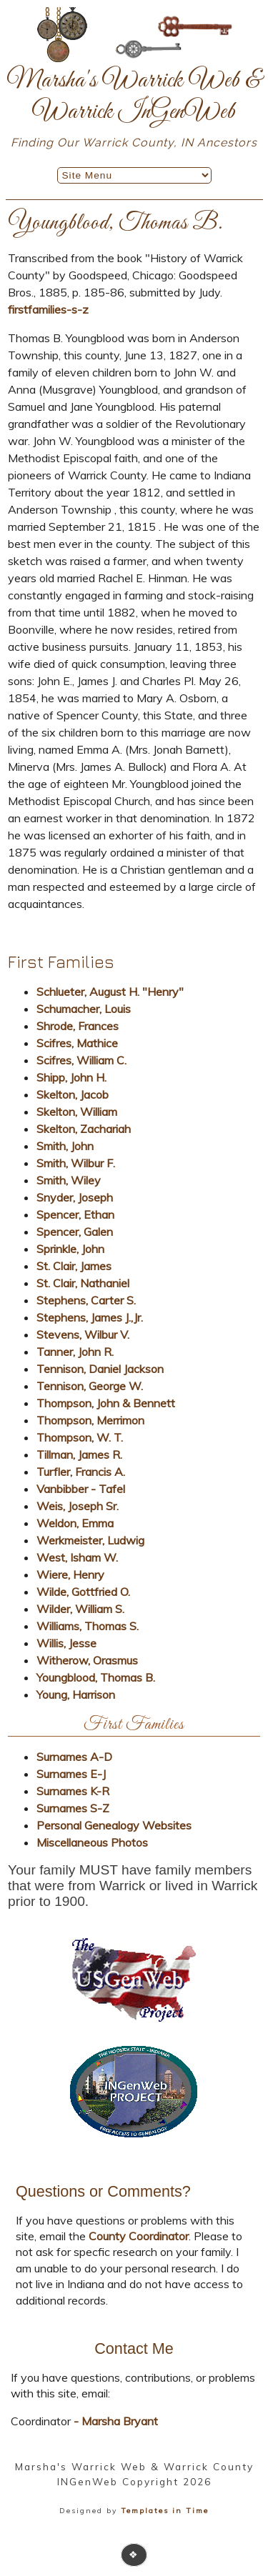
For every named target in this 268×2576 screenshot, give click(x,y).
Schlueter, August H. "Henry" (110, 991)
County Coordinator (139, 2236)
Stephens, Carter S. (86, 1300)
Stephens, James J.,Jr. (89, 1317)
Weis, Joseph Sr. (77, 1506)
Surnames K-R (72, 1791)
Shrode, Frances (77, 1026)
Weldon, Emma (75, 1523)
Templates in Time (165, 2510)
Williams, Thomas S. (87, 1626)
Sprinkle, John (70, 1249)
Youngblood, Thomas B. (95, 1677)
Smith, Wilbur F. (75, 1163)
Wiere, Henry (70, 1574)
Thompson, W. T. (79, 1437)
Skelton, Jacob (72, 1094)
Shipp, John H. (71, 1077)
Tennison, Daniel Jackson (100, 1369)
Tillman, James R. (79, 1454)
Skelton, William (76, 1111)
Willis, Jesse (66, 1643)
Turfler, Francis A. (80, 1471)
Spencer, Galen (74, 1231)
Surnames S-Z (72, 1808)
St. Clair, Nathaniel (82, 1283)
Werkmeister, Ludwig (90, 1540)
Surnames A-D (74, 1756)
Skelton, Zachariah (83, 1129)
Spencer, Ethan (75, 1214)
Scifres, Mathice (77, 1043)
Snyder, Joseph (74, 1197)
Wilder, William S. (80, 1609)
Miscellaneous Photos (92, 1842)
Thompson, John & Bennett (105, 1403)
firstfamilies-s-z (48, 309)
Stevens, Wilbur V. (82, 1334)
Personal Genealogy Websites (114, 1825)
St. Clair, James (73, 1266)
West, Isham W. (77, 1557)
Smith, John (65, 1146)
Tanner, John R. (75, 1351)
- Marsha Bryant (114, 2421)
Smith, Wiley (68, 1180)
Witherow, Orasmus (87, 1660)
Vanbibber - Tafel (80, 1489)
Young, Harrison (75, 1694)
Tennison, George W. (89, 1386)
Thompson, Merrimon (90, 1420)
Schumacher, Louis (83, 1009)
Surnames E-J (71, 1774)
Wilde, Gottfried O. (83, 1591)
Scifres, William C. (81, 1060)
